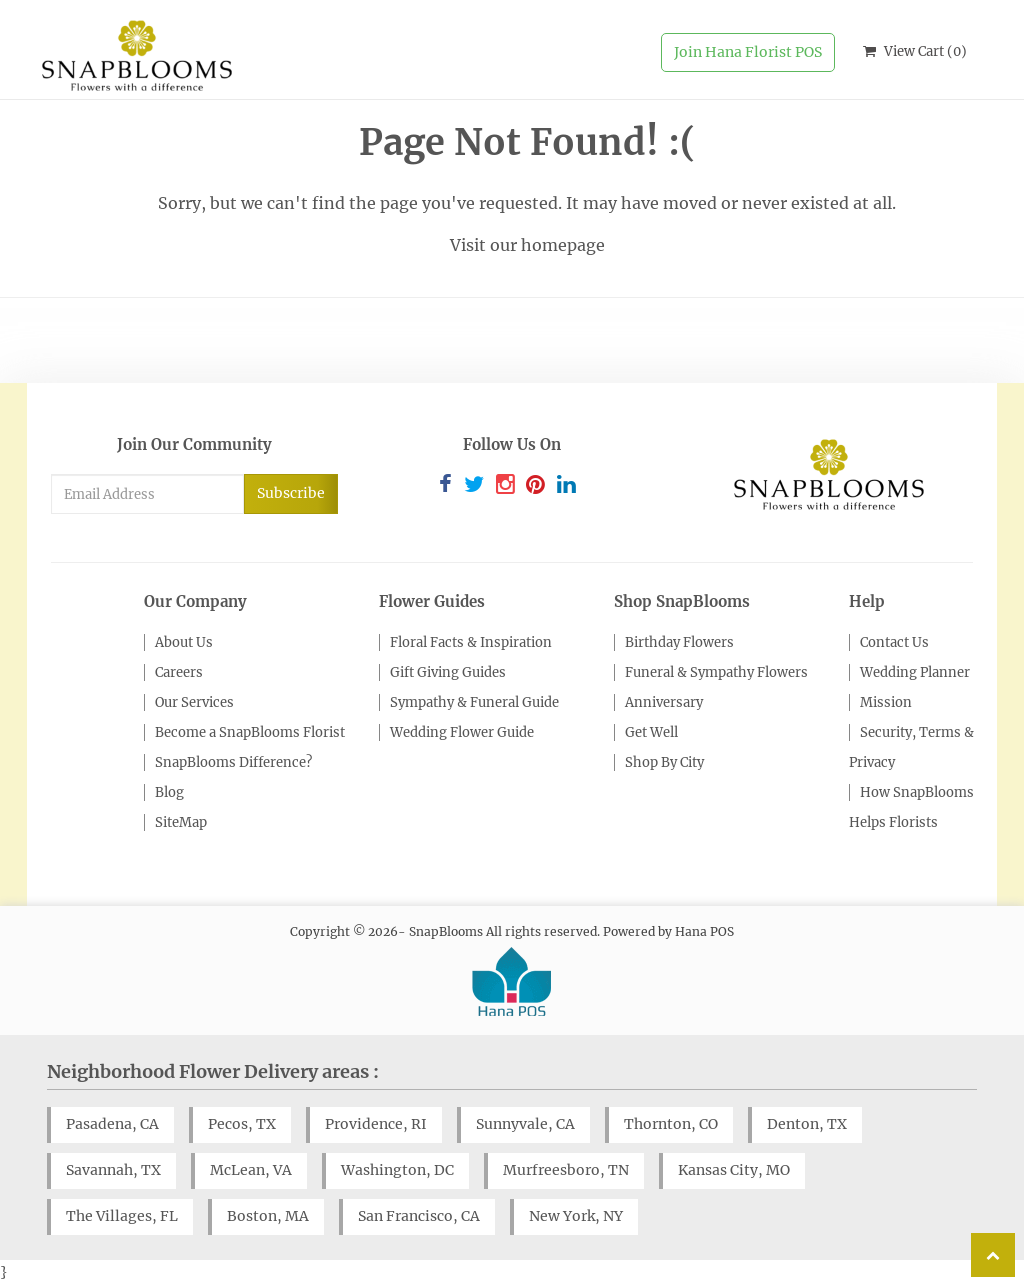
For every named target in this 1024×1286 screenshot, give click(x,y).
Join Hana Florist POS (748, 52)
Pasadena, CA (112, 1124)
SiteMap (181, 822)
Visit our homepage (527, 245)
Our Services (194, 702)
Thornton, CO (671, 1124)
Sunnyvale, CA (525, 1124)
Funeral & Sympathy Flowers (716, 672)
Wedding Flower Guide (462, 732)
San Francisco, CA (419, 1216)
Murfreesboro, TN (566, 1170)
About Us (184, 642)
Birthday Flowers (679, 642)
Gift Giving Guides (448, 672)
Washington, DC (397, 1170)
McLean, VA (251, 1170)
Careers (179, 672)
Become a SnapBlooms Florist (250, 732)
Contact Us (894, 642)
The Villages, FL (122, 1216)
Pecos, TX (242, 1124)
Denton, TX (807, 1124)
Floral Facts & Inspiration (471, 642)
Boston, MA (268, 1216)
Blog (169, 792)
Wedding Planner (915, 672)
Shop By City (664, 762)
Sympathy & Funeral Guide (474, 702)
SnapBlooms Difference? (233, 762)
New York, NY (576, 1216)
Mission (886, 702)
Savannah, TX (113, 1170)
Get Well (651, 732)
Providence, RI (376, 1124)
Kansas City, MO (734, 1170)
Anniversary (664, 702)
